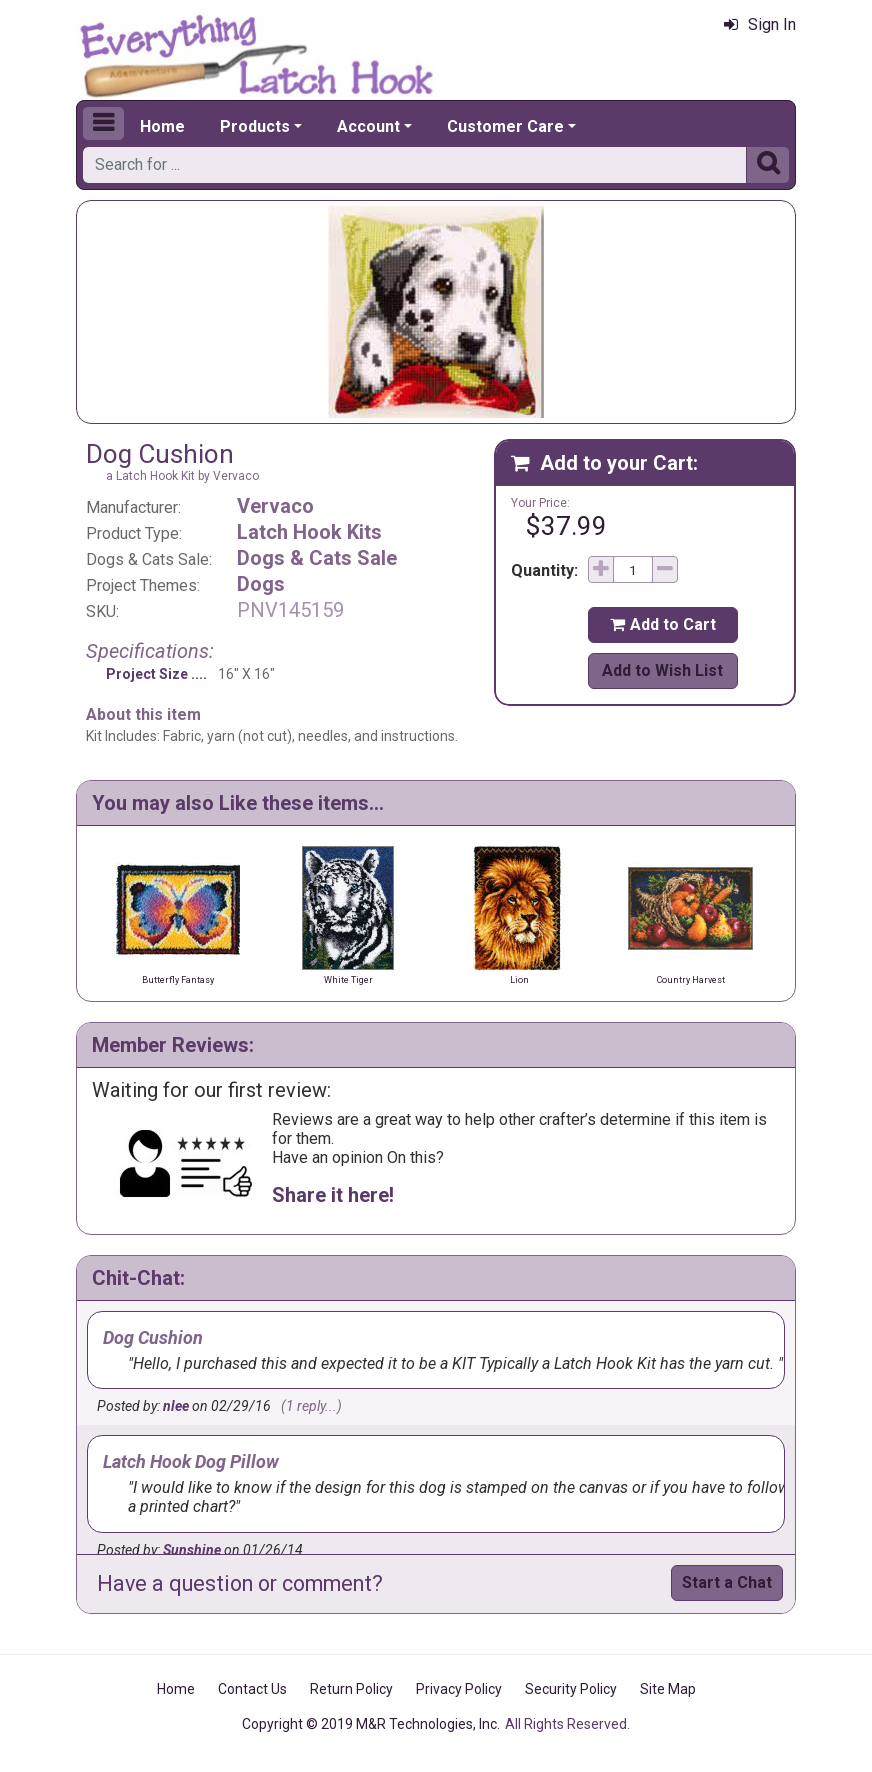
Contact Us (252, 1689)
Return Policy (351, 1689)
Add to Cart (663, 624)
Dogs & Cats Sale (317, 558)
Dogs (261, 584)
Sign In (760, 24)
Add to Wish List (662, 670)
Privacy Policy (459, 1689)
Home (162, 126)
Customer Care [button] (505, 126)
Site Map (668, 1689)
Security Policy (571, 1689)
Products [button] (255, 126)
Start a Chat (727, 1582)
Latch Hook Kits (309, 532)
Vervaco (275, 506)
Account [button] (368, 126)
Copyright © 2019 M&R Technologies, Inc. (371, 1724)
